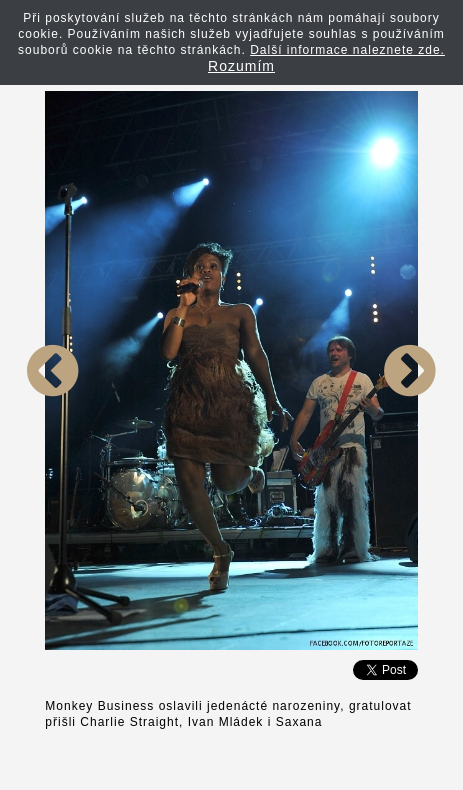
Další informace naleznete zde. (347, 50)
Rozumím (241, 66)
